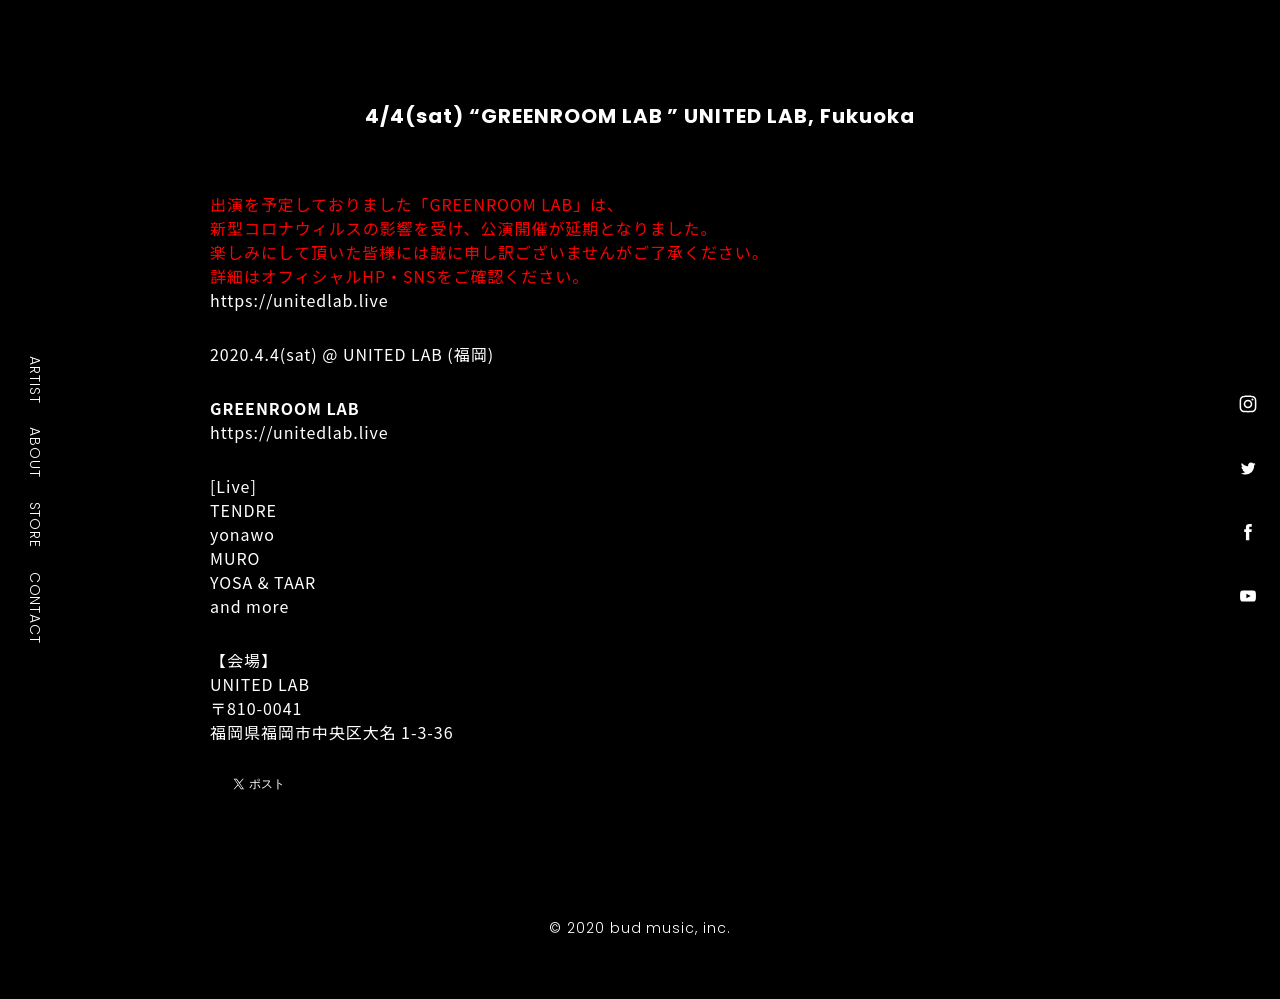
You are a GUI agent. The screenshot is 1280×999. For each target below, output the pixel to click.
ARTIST (36, 379)
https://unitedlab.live (299, 300)
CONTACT (36, 607)
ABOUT (36, 452)
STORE (36, 524)
